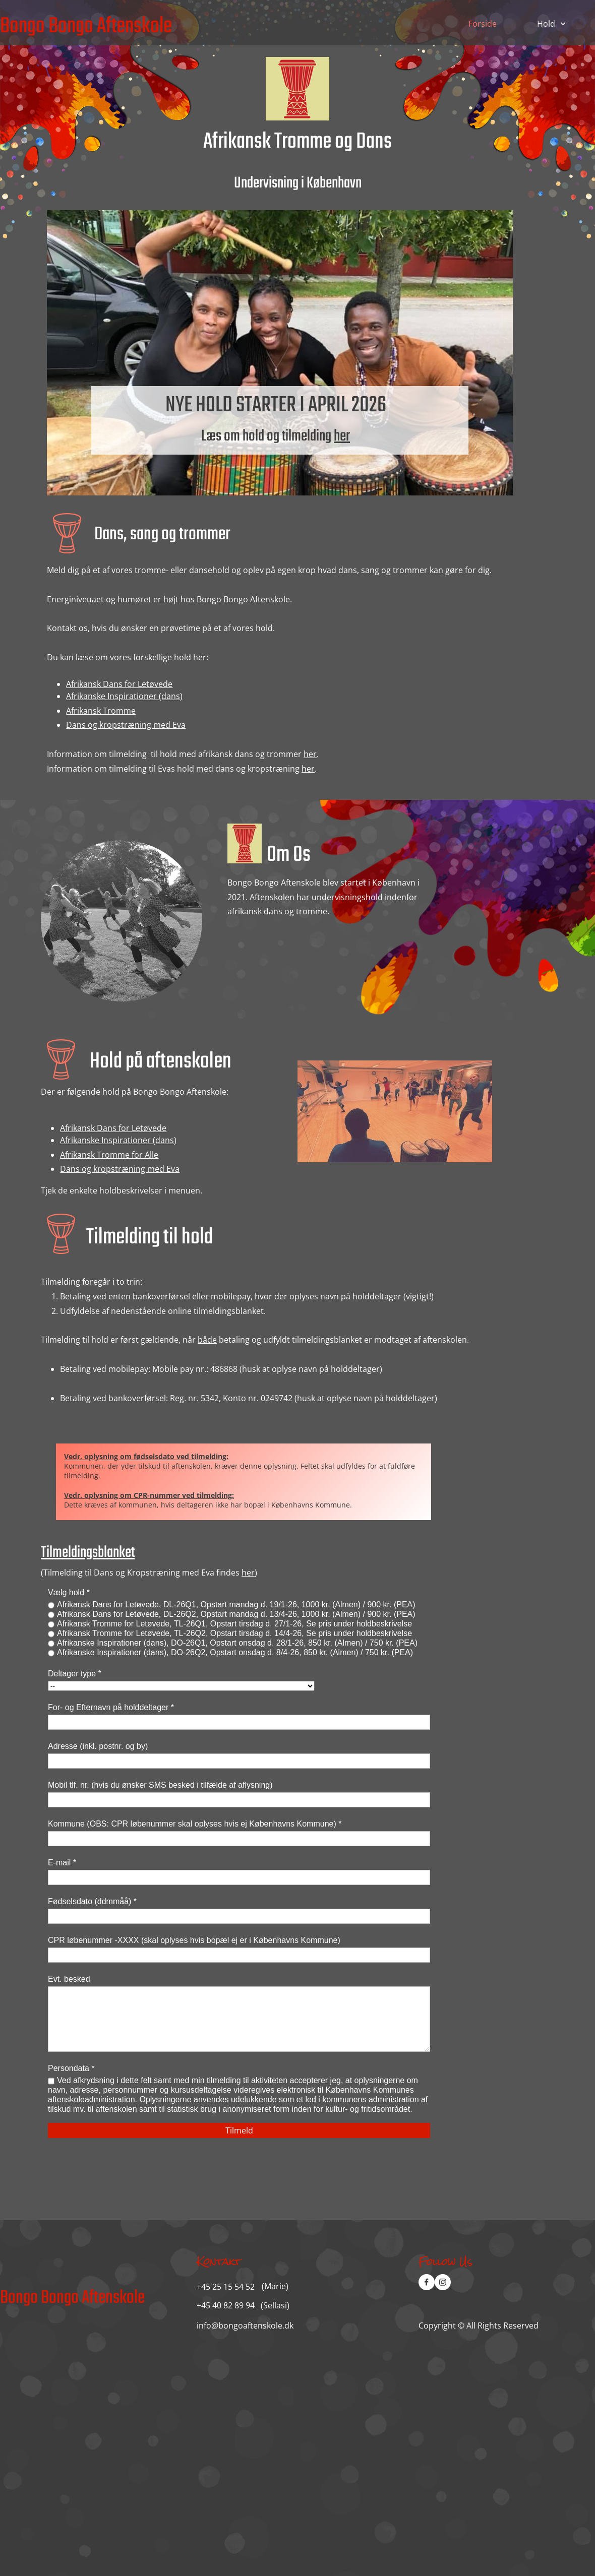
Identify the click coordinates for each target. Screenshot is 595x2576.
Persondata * (71, 2068)
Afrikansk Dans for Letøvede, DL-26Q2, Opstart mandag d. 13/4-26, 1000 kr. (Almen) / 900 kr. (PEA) (236, 1614)
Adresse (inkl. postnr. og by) (98, 1746)
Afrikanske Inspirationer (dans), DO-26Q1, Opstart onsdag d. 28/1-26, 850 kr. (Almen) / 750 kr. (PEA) (237, 1643)
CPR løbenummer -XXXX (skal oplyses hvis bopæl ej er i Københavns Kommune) (194, 1940)
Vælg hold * (69, 1592)
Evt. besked (69, 1979)
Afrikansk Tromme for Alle (109, 1154)
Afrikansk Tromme (101, 710)
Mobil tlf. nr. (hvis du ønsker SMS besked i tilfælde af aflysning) (160, 1785)
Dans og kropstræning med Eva (126, 724)
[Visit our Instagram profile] (443, 2282)
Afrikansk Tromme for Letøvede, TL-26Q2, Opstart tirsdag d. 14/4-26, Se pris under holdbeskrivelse (234, 1633)
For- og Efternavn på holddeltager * (111, 1707)
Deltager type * (74, 1673)
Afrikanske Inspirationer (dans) (124, 696)
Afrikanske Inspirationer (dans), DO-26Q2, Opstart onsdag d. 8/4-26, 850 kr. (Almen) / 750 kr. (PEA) (235, 1652)
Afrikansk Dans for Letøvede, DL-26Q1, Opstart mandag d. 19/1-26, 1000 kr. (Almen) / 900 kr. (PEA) (236, 1604)
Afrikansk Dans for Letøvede (119, 683)
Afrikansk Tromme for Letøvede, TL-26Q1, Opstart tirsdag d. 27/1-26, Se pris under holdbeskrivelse (234, 1623)
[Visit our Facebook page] (427, 2282)
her (342, 436)
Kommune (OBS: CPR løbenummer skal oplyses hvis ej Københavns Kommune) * (194, 1823)
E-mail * (62, 1862)
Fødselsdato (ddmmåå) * (92, 1901)
